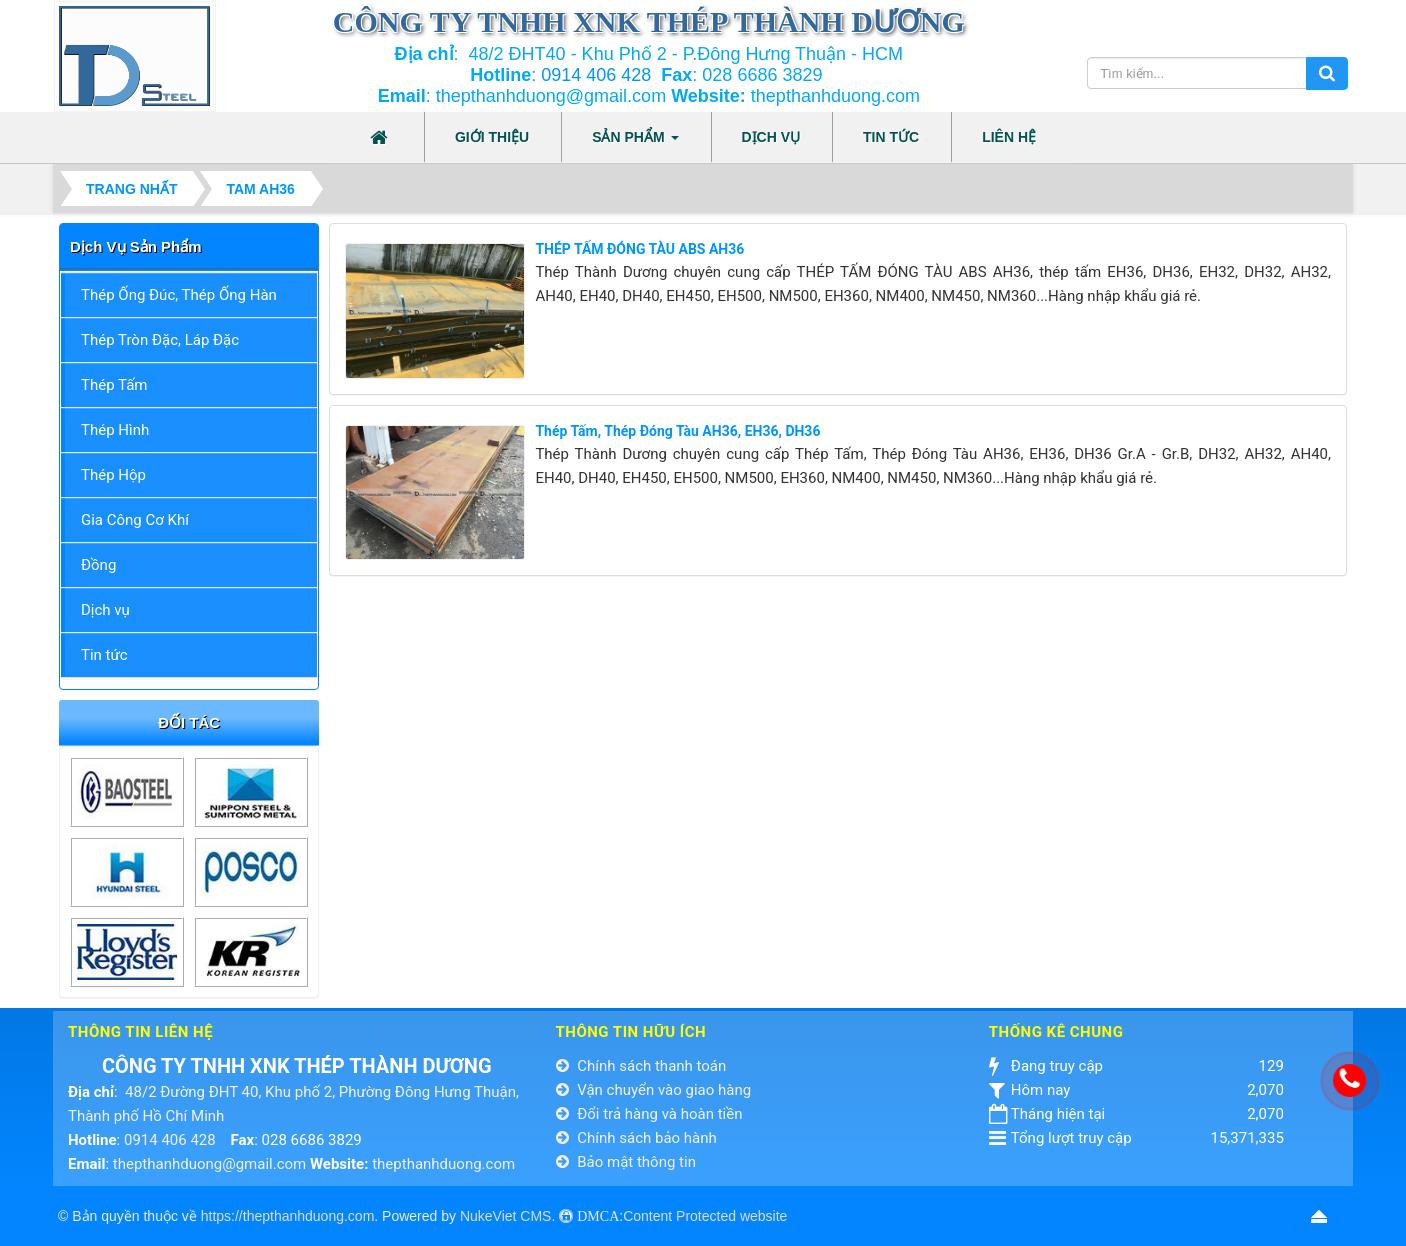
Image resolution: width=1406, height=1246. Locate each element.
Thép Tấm (114, 385)
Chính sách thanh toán (641, 1066)
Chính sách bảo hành (636, 1138)
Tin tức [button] (891, 137)
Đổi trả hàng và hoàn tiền (649, 1114)
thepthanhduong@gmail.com (209, 1164)
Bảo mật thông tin (626, 1162)
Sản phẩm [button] (635, 143)
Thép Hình (115, 430)
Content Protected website (705, 1216)
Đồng (98, 565)
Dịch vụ (105, 610)
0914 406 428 (596, 75)
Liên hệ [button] (1009, 137)
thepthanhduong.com (443, 1164)
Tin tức (104, 655)
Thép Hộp (113, 475)
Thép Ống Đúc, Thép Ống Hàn (179, 295)
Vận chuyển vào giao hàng (654, 1090)
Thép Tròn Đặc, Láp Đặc (160, 340)
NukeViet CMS (506, 1216)
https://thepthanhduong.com (288, 1216)
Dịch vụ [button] (771, 137)
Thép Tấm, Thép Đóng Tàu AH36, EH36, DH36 (677, 431)
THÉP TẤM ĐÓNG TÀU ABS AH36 (639, 249)
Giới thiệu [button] (492, 137)
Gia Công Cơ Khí (135, 520)
